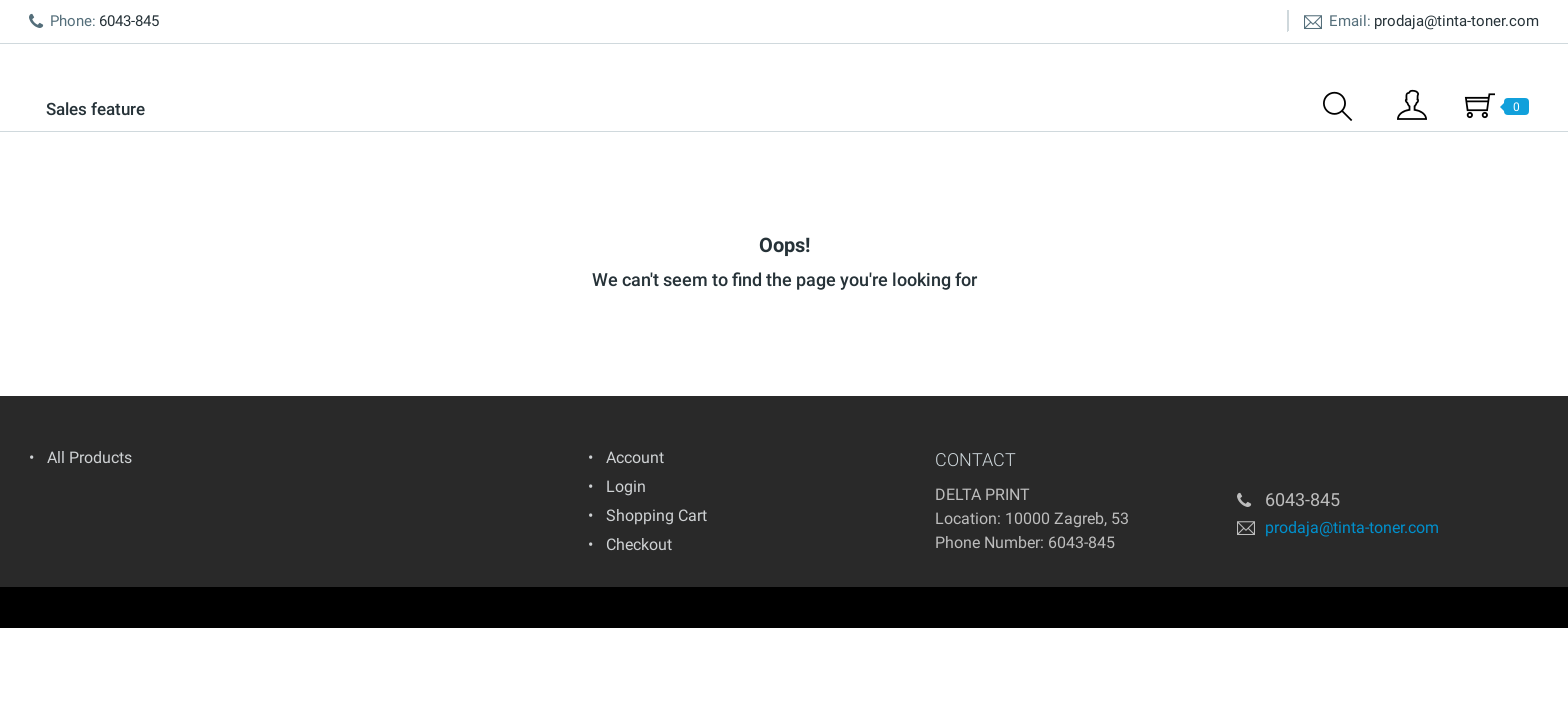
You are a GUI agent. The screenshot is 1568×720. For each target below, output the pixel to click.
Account (635, 457)
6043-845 (1081, 542)
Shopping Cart (656, 515)
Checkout (639, 544)
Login (626, 486)
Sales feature (95, 109)
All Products (89, 457)
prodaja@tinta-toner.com (1456, 21)
